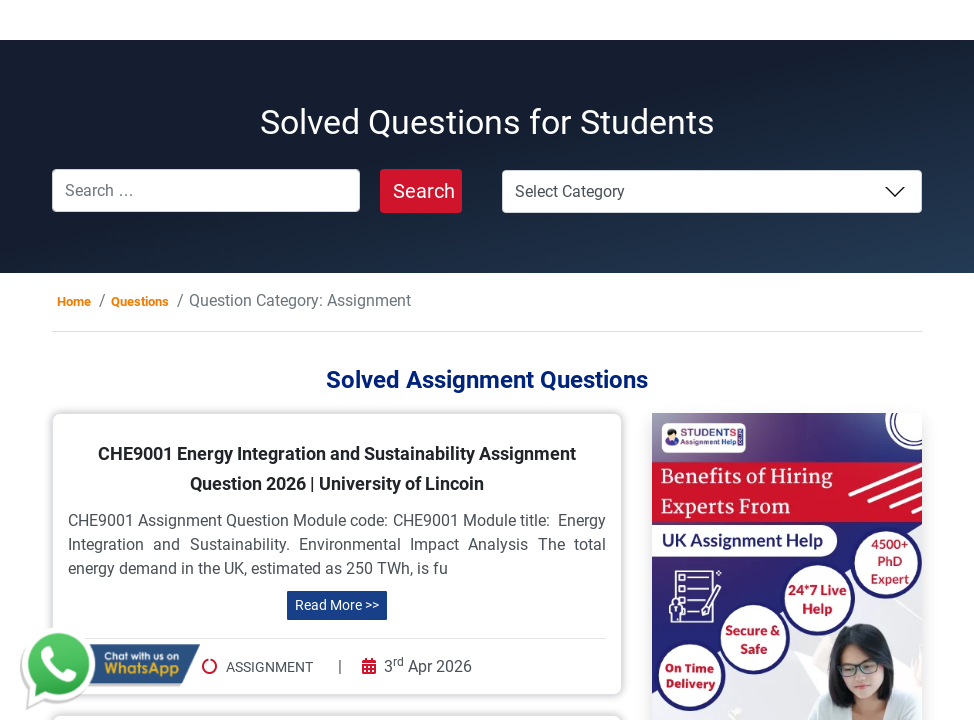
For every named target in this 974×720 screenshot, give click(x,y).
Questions (140, 301)
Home (74, 301)
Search (424, 191)
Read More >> (337, 605)
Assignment (269, 667)
